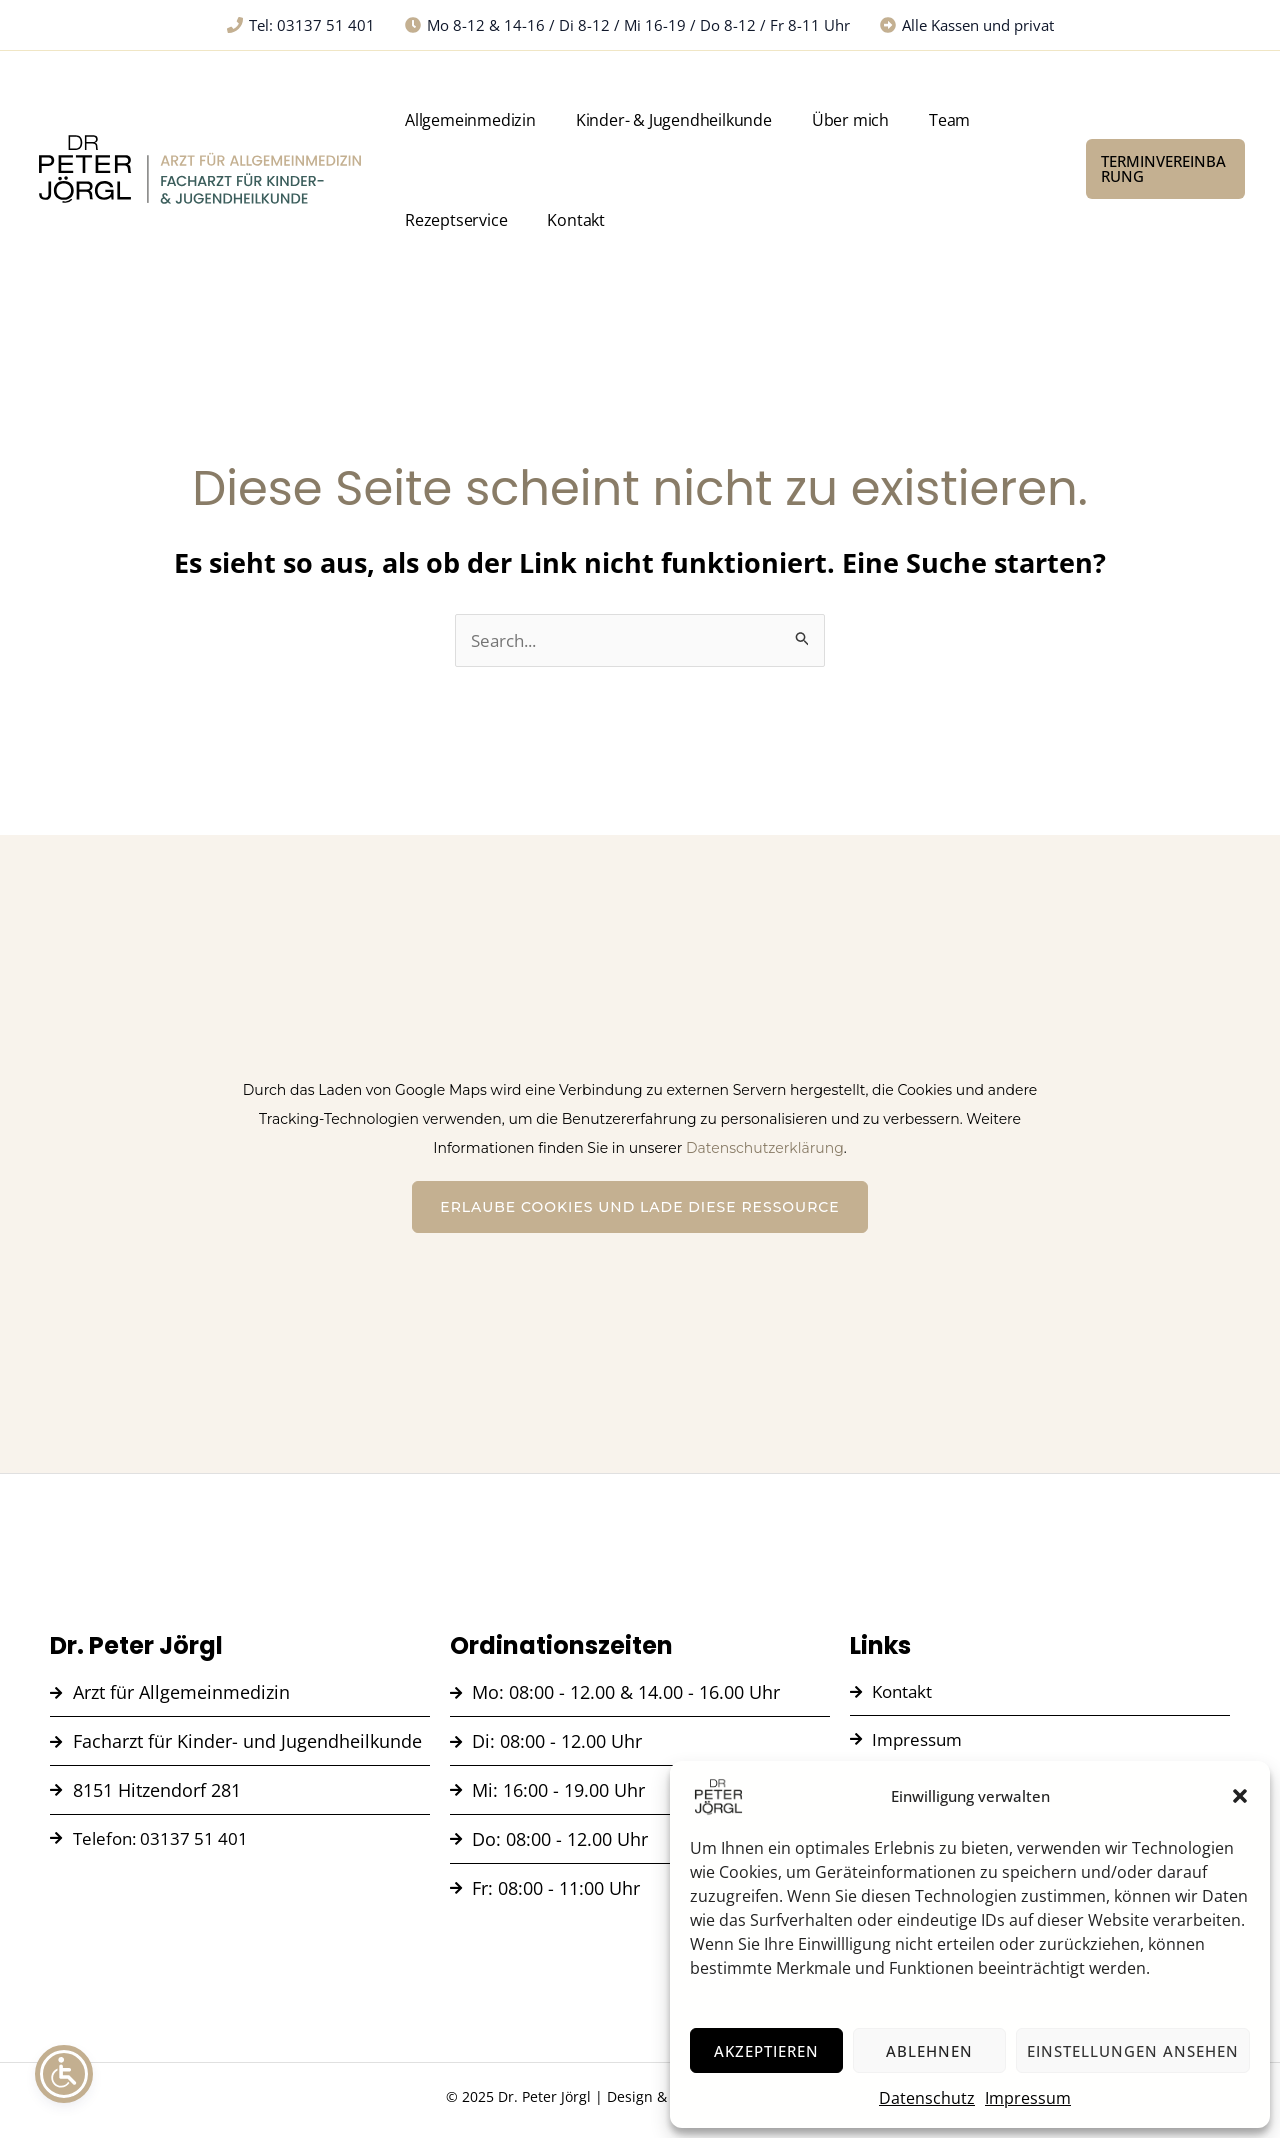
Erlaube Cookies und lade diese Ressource (639, 1208)
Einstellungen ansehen (1133, 2051)
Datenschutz (927, 2098)
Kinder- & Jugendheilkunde (647, 120)
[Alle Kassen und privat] (967, 25)
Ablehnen (929, 2051)
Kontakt (430, 220)
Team (876, 120)
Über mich (800, 120)
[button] (1240, 1796)
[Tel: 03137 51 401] (301, 25)
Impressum (1028, 2098)
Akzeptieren (766, 2051)
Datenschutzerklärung (765, 1149)
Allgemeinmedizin (466, 120)
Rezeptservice (965, 120)
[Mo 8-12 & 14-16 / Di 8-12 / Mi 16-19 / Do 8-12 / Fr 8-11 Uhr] (627, 25)
